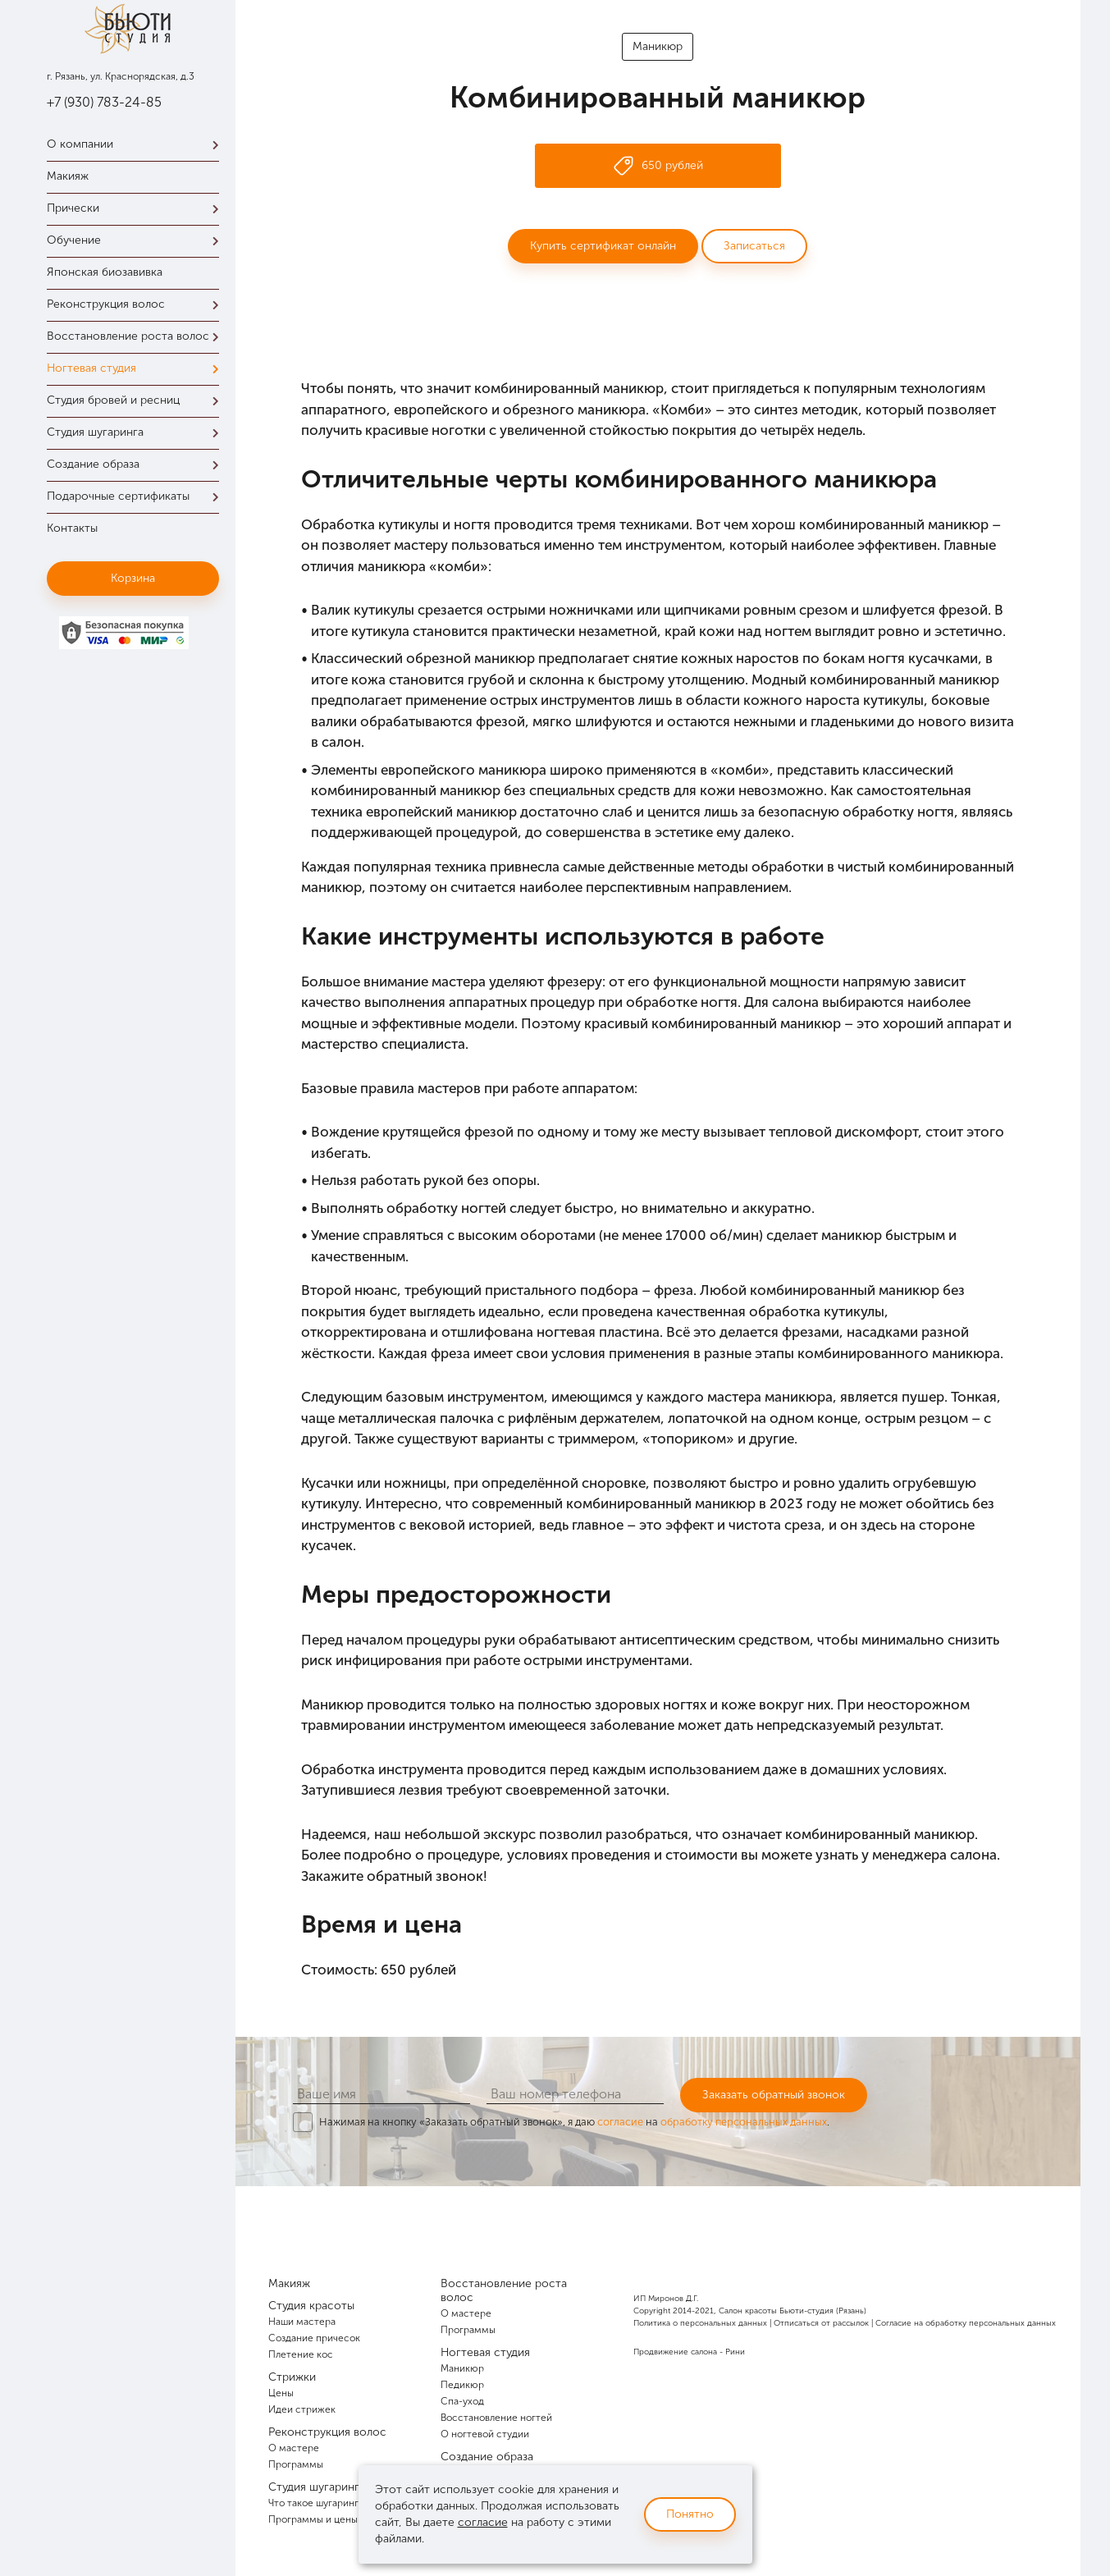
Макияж (68, 176)
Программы (295, 2464)
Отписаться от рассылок (821, 2323)
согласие (620, 2122)
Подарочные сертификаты (137, 496)
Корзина (133, 578)
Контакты (72, 528)
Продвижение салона (675, 2352)
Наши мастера (302, 2321)
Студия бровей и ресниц (137, 400)
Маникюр (658, 46)
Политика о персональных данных (700, 2323)
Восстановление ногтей (496, 2417)
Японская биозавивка (104, 272)
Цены (281, 2393)
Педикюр (462, 2385)
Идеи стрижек (302, 2409)
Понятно (690, 2514)
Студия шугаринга (137, 432)
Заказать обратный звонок (773, 2095)
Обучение (137, 240)
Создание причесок (314, 2338)
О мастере (293, 2448)
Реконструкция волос (137, 304)
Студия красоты (311, 2306)
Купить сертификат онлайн (603, 246)
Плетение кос (300, 2354)
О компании (137, 144)
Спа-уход (462, 2401)
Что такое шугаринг (313, 2503)
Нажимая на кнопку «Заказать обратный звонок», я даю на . (574, 2122)
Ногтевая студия (137, 368)
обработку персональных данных (743, 2122)
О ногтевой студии (485, 2434)
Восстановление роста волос (137, 336)
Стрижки (292, 2377)
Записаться (754, 246)
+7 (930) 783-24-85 (104, 102)
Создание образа (137, 464)
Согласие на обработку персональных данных (965, 2323)
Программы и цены (313, 2519)
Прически (137, 208)
